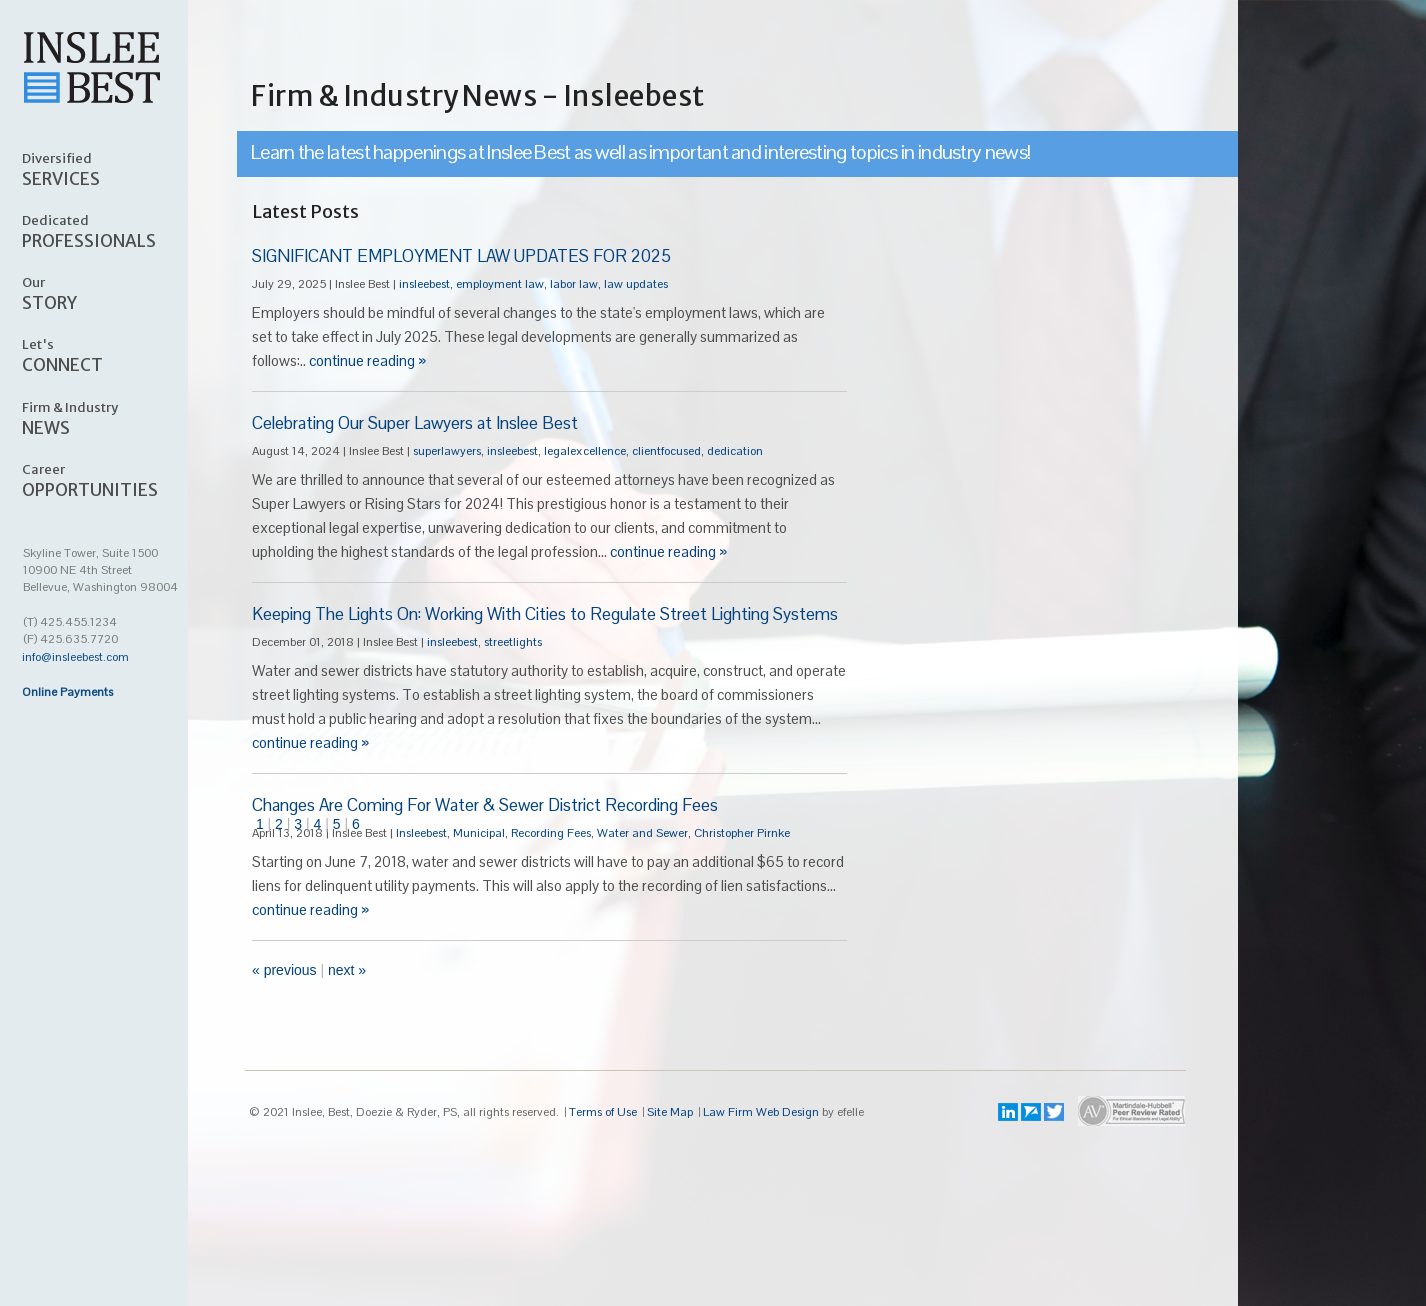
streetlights (513, 642)
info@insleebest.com (75, 657)
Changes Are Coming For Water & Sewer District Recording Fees (485, 805)
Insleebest (421, 833)
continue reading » (367, 360)
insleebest (424, 284)
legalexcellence (585, 451)
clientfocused (666, 451)
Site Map (670, 1112)
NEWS (116, 418)
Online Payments (67, 692)
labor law (574, 284)
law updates (636, 284)
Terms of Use (603, 1112)
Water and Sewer (642, 833)
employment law (500, 284)
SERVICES (116, 169)
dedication (735, 451)
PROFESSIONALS (116, 231)
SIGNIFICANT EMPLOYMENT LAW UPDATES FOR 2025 (461, 256)
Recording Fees (551, 833)
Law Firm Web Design (761, 1112)
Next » (347, 970)
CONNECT (116, 355)
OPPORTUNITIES (116, 480)
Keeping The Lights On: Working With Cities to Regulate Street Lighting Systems (545, 614)
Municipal (479, 833)
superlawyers (447, 451)
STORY (116, 293)
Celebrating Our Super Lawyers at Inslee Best (415, 423)
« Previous (284, 970)
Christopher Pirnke (742, 833)
